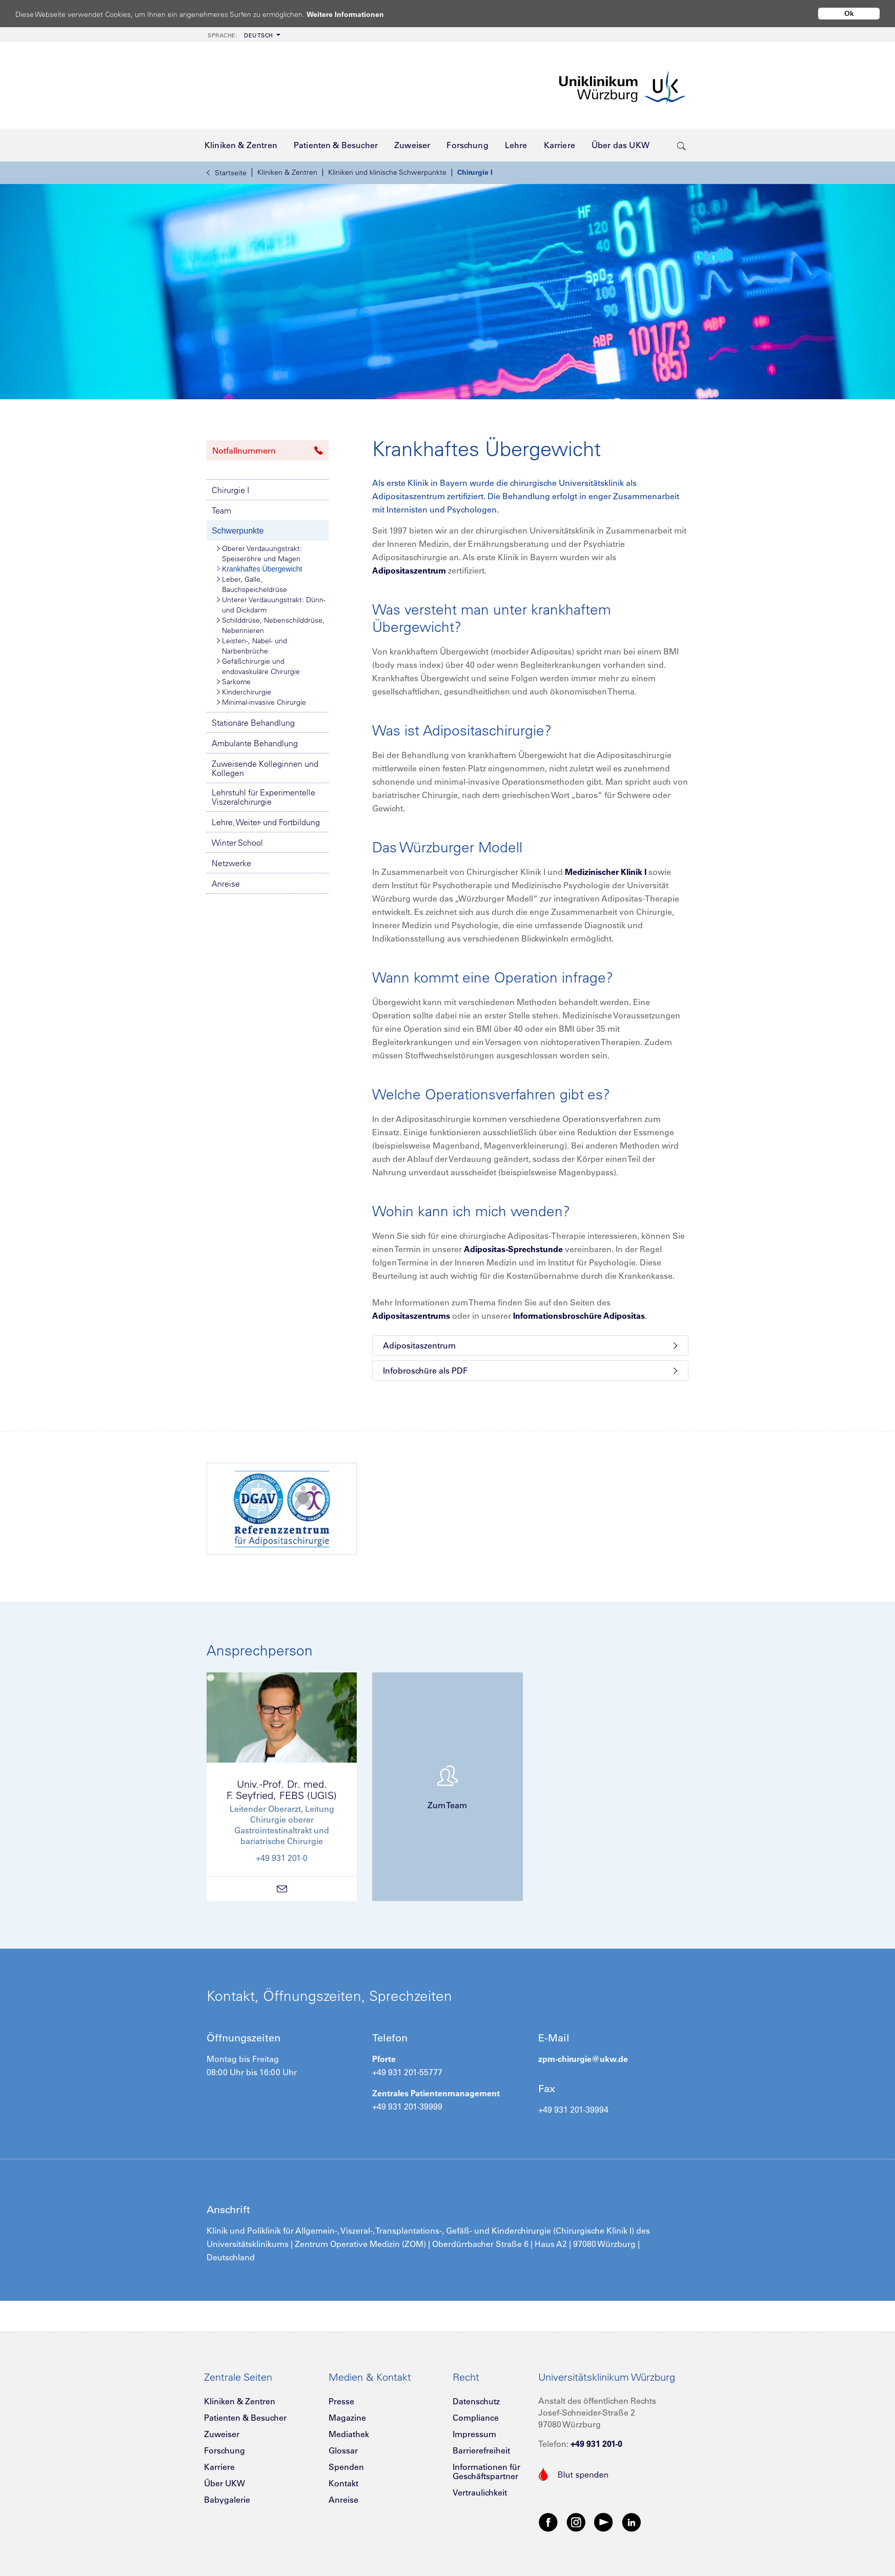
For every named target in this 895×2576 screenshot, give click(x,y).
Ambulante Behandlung (255, 743)
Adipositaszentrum (409, 570)
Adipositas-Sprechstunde (513, 1249)
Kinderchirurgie (244, 692)
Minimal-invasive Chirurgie (261, 702)
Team (221, 510)
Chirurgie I (475, 172)
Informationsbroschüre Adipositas (579, 1316)
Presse (341, 2401)
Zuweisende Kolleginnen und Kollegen (265, 768)
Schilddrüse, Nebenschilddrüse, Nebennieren (270, 625)
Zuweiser (221, 2434)
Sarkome (234, 682)
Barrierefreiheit (481, 2450)
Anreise (226, 883)
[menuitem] (243, 34)
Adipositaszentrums (411, 1316)
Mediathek (349, 2434)
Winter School (237, 842)
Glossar (343, 2450)
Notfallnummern (267, 450)
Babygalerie (227, 2500)
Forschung (224, 2450)
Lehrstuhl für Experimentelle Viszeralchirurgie (263, 797)
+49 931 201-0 (596, 2444)
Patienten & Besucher (245, 2418)
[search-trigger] (681, 145)
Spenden (346, 2467)
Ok (849, 13)
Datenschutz (476, 2401)
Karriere (219, 2467)
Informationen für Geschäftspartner (486, 2471)
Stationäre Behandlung (253, 723)
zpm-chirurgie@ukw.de (583, 2059)
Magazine (347, 2418)
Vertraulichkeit (480, 2492)
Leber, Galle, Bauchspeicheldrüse (252, 584)
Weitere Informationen (355, 14)
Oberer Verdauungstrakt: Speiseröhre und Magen (259, 553)
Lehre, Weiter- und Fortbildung (266, 822)
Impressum (474, 2434)
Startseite (227, 172)
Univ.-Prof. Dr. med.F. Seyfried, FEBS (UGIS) (282, 1789)
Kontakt (343, 2483)
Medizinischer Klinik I (605, 872)
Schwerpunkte (237, 530)
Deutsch (240, 35)
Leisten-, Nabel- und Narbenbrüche (252, 646)
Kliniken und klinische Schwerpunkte (387, 172)
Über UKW (224, 2483)
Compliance (476, 2418)
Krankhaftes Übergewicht (259, 569)
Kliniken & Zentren (287, 172)
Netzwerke (231, 863)
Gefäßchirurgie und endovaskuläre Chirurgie (258, 666)
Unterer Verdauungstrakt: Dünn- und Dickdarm (271, 605)
